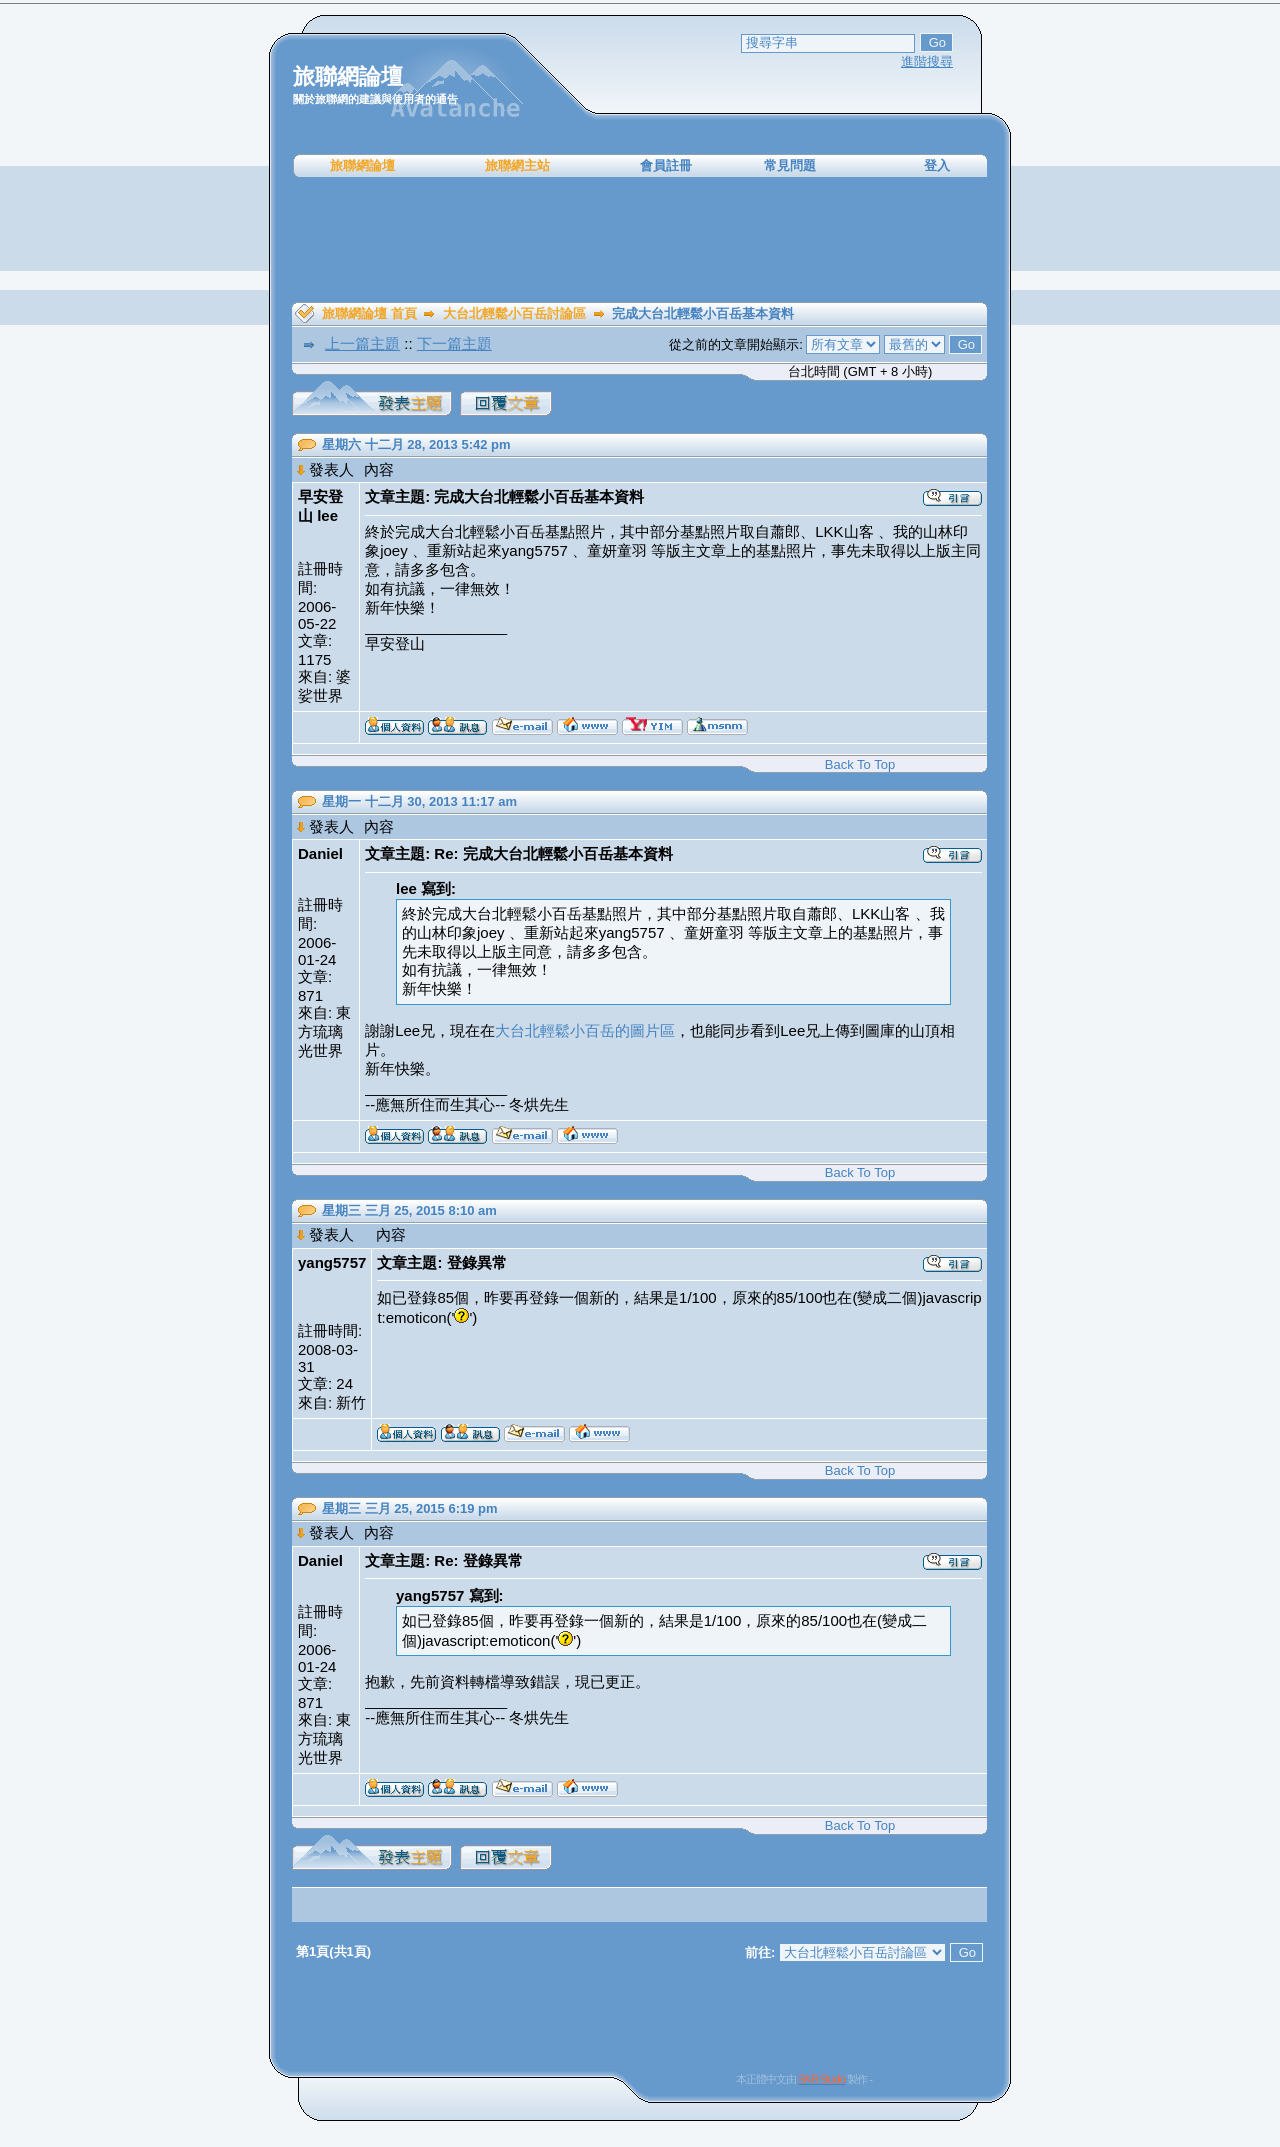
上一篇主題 (362, 343)
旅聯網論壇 (362, 165)
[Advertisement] (640, 240)
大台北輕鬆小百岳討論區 (514, 313)
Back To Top (860, 764)
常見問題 (790, 165)
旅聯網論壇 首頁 (369, 313)
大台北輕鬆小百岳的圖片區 (585, 1030)
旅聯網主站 (517, 165)
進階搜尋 (927, 61)
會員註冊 (666, 165)
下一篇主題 (454, 343)
